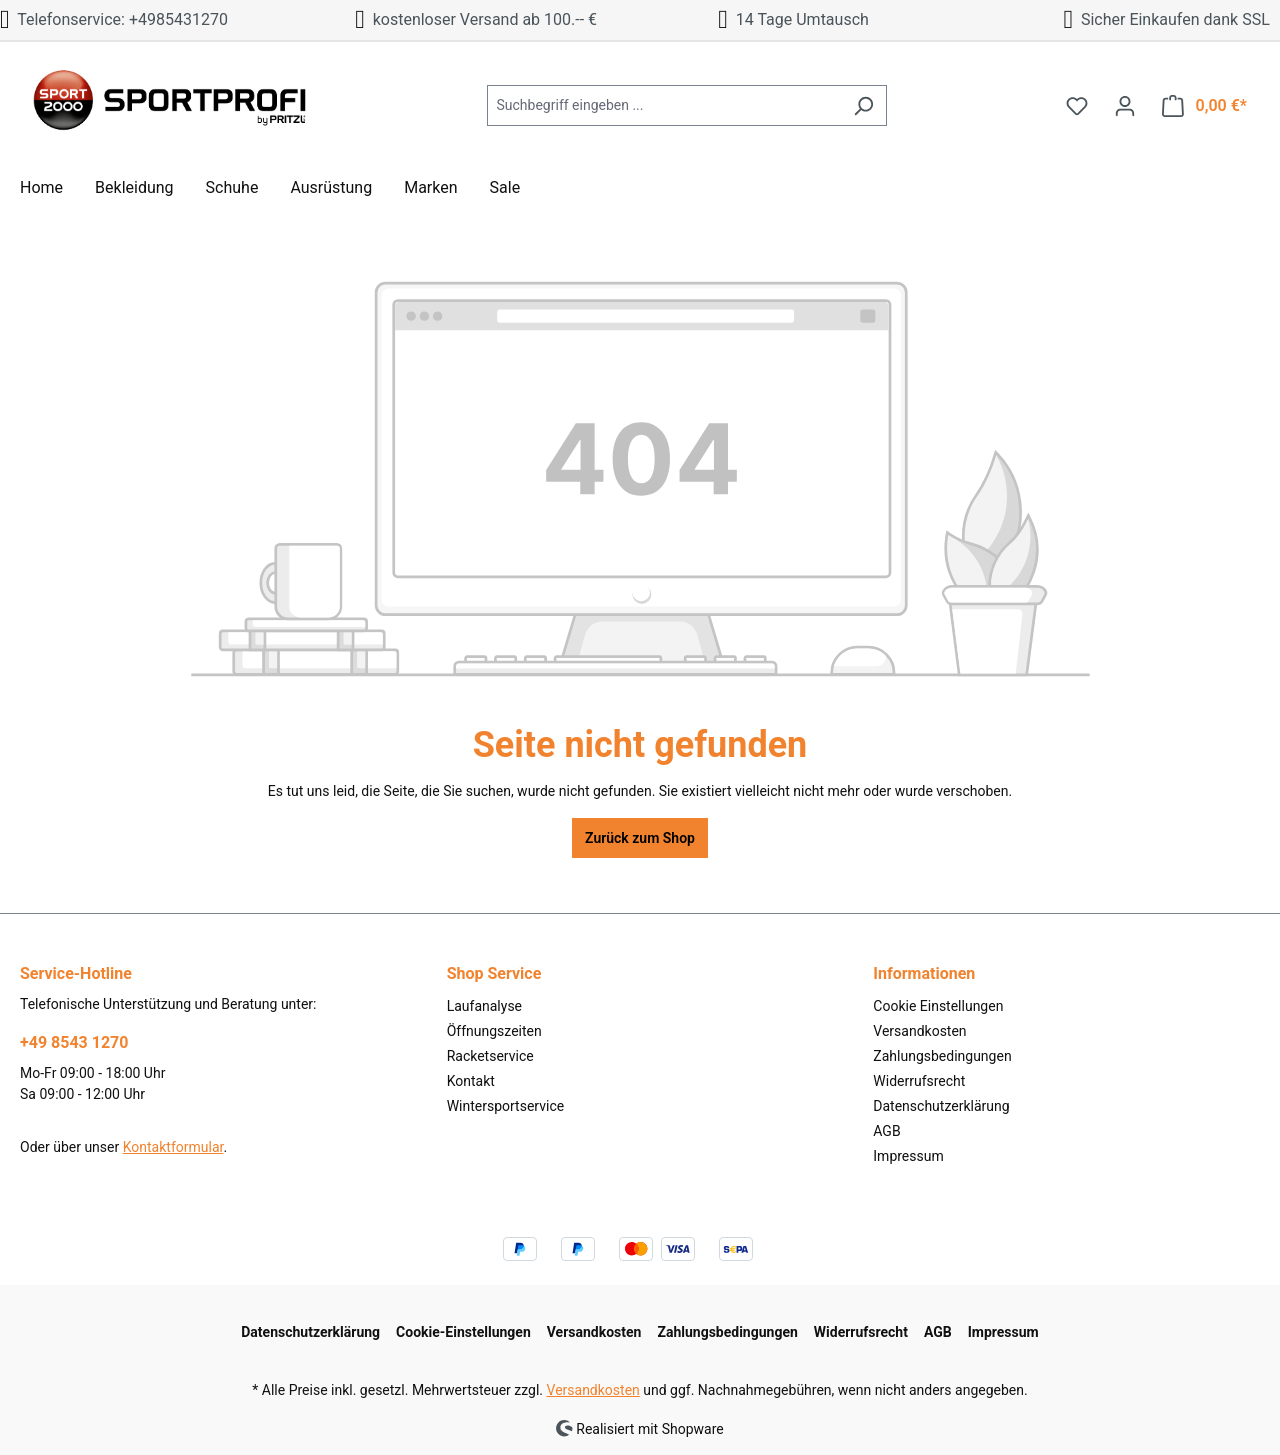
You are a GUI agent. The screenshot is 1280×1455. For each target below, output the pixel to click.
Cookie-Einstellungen (463, 1332)
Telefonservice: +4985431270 (114, 19)
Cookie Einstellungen (938, 1006)
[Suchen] (863, 105)
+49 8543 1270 (74, 1042)
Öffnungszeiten (494, 1031)
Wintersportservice (506, 1106)
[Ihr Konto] (1125, 106)
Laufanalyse (484, 1006)
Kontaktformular (173, 1147)
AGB (886, 1131)
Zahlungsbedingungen (942, 1056)
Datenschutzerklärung (941, 1106)
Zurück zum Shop (640, 838)
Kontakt (471, 1081)
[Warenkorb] (1204, 106)
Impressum (908, 1156)
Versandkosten (919, 1031)
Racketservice (490, 1056)
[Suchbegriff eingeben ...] (664, 105)
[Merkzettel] (1077, 106)
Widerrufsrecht (919, 1081)
